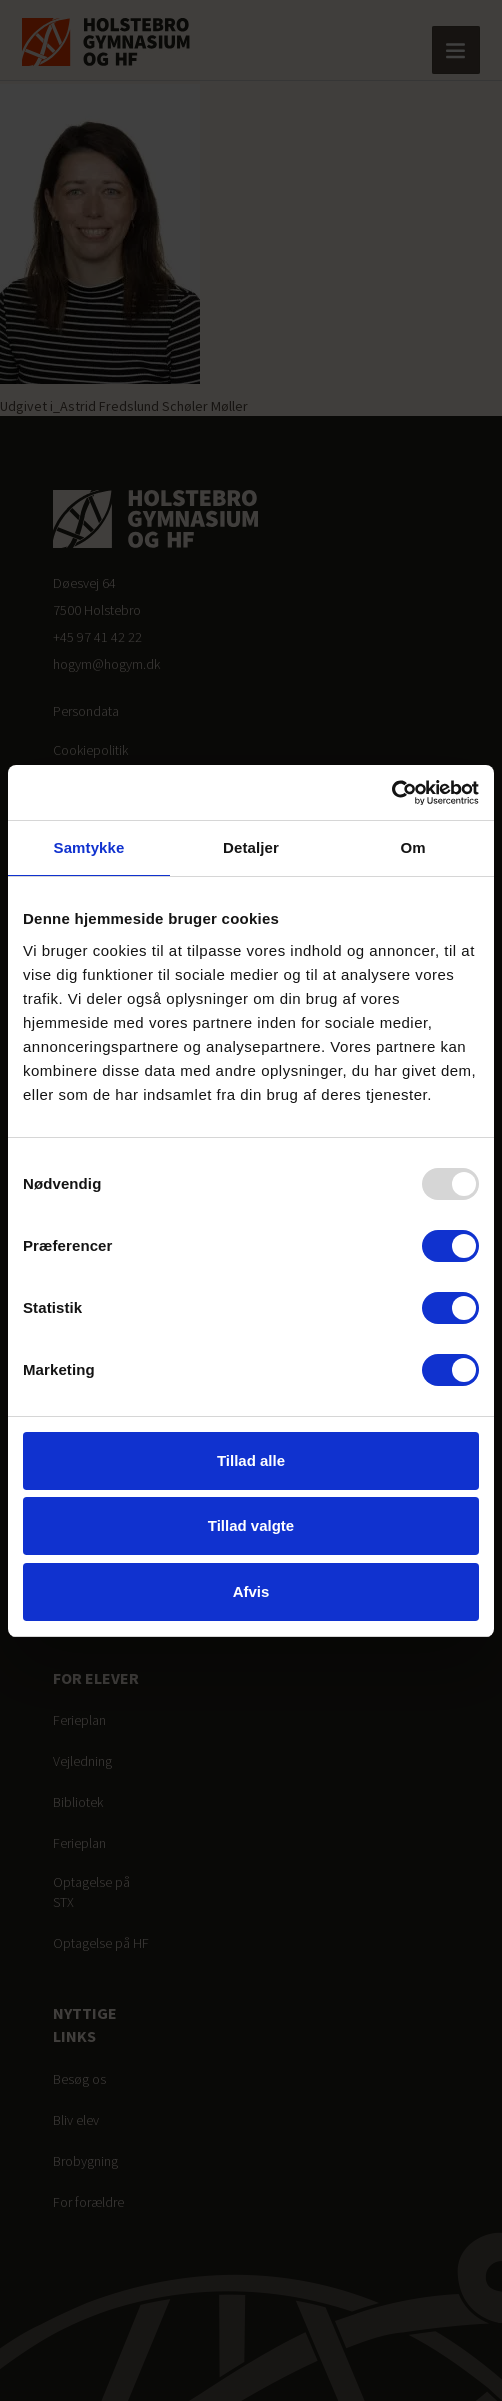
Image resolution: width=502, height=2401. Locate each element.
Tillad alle (251, 1460)
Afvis (251, 1591)
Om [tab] (412, 847)
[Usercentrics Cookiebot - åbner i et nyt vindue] (391, 793)
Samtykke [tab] (89, 847)
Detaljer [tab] (251, 847)
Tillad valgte (251, 1525)
